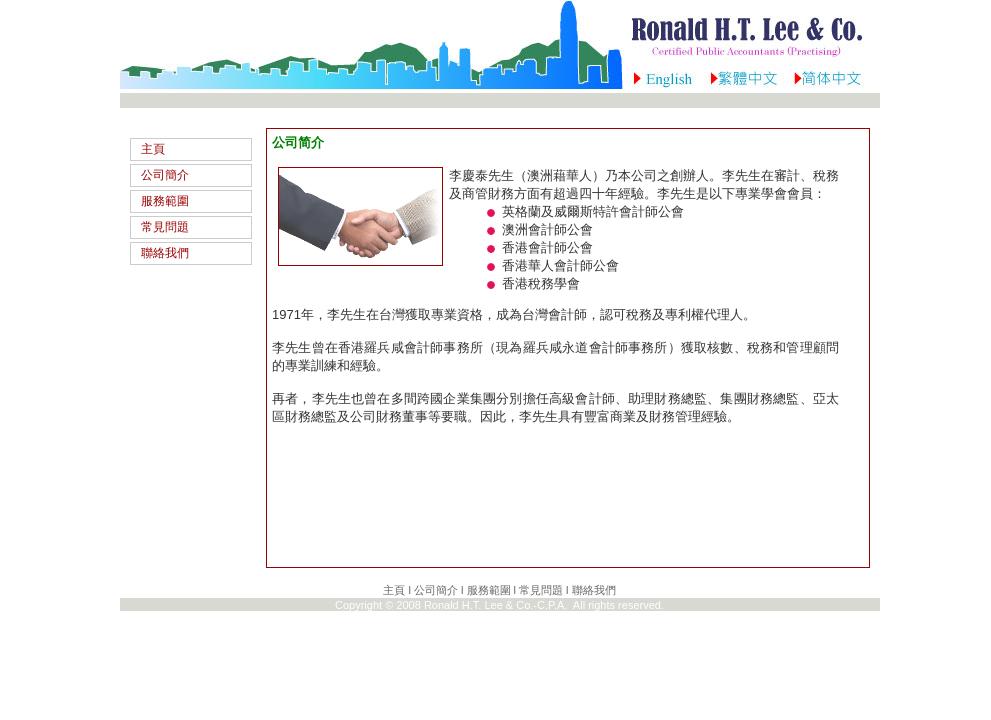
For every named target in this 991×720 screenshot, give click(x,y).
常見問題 (165, 227)
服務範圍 (165, 201)
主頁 (153, 149)
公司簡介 (165, 175)
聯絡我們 (165, 253)
